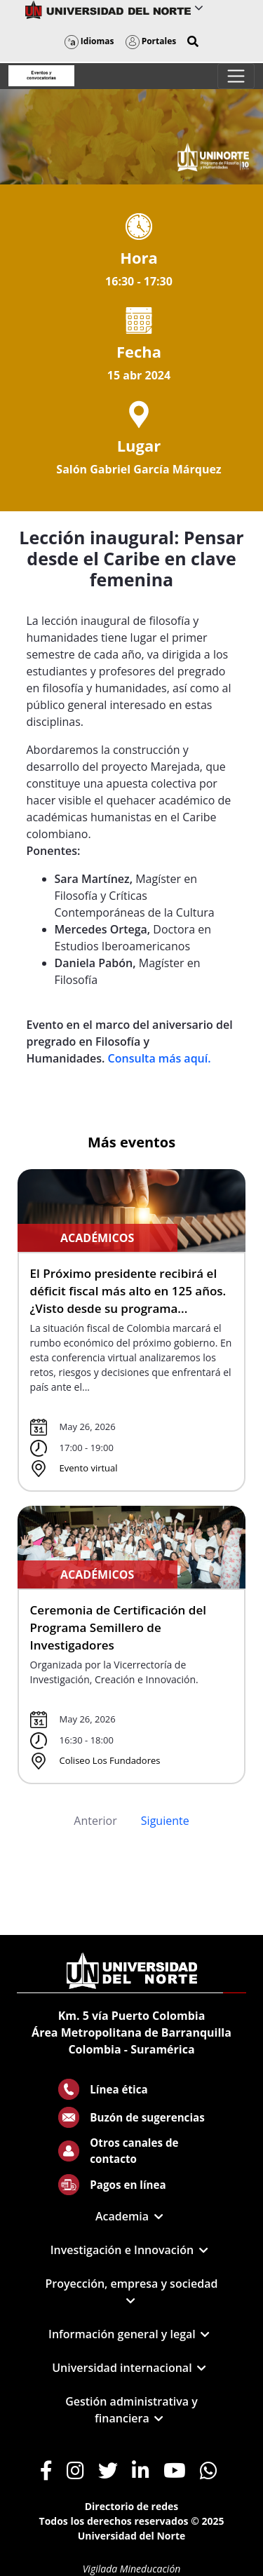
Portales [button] (151, 41)
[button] (192, 41)
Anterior (95, 1820)
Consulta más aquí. (159, 1058)
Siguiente (165, 1820)
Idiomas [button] (89, 41)
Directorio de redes (132, 2506)
